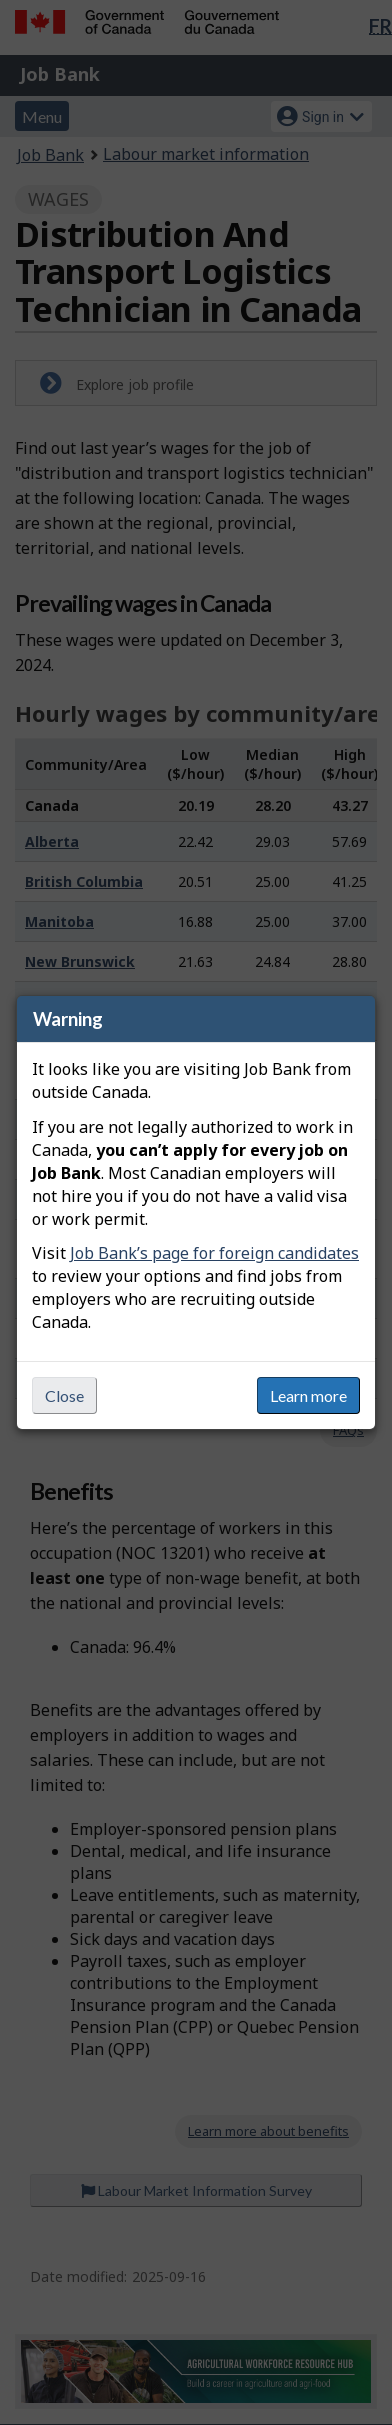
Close (64, 1395)
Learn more (308, 1395)
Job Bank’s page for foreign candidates (214, 1253)
